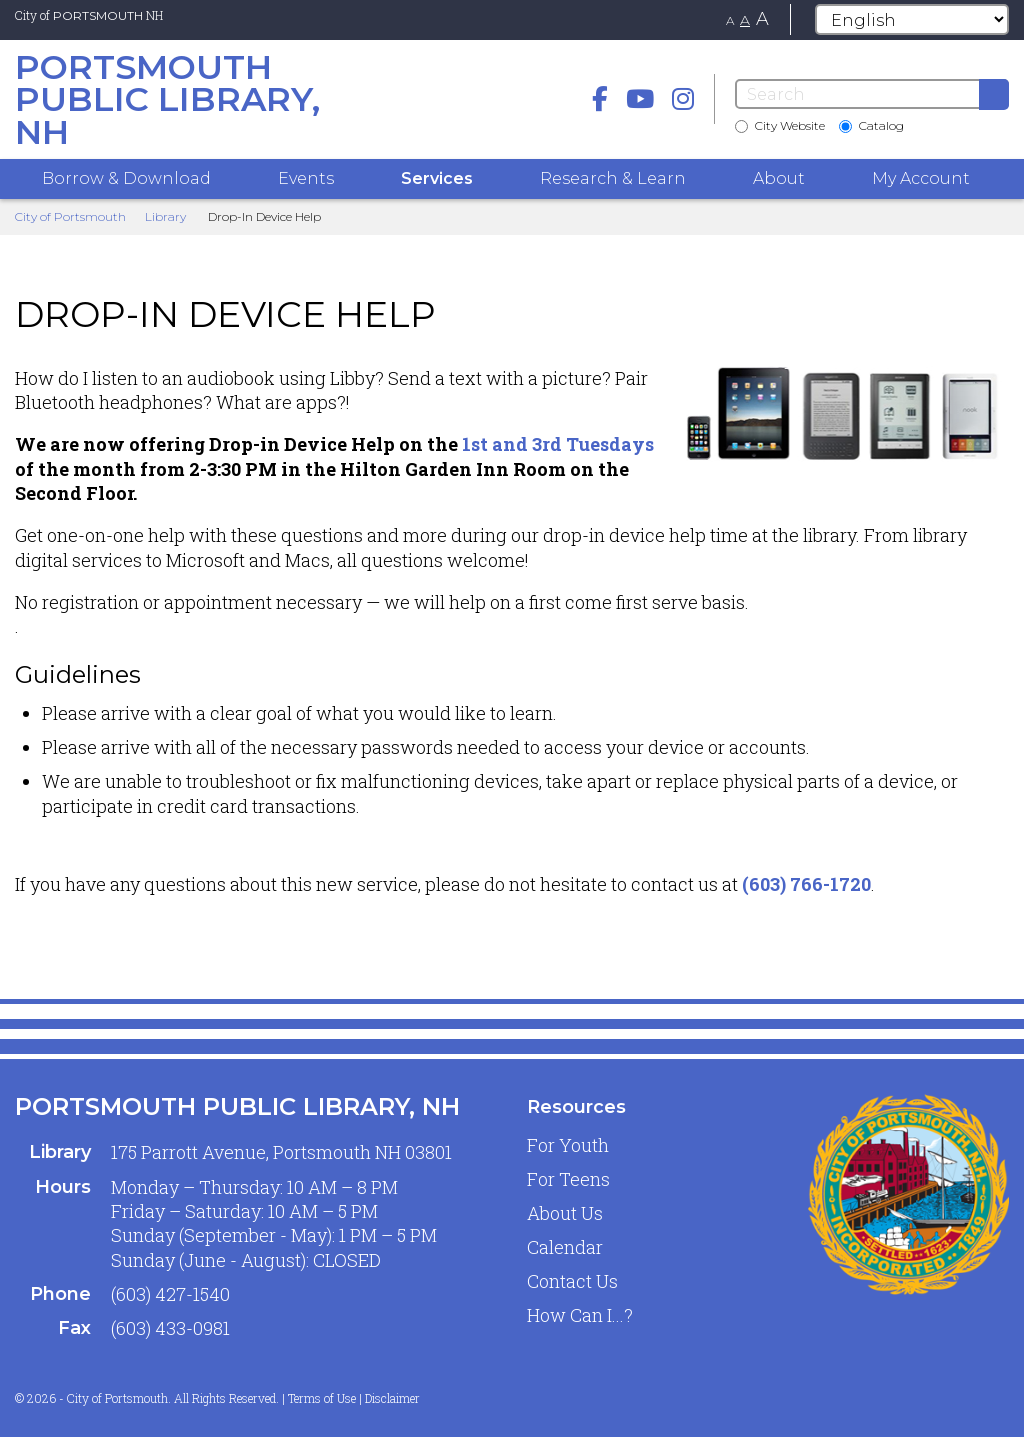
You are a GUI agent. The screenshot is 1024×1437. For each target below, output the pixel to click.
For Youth (568, 1145)
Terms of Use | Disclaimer (354, 1398)
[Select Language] (912, 19)
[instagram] (683, 98)
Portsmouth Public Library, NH (237, 1106)
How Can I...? (580, 1315)
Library (165, 216)
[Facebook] (600, 98)
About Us (565, 1213)
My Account (921, 178)
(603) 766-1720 (806, 884)
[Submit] (994, 94)
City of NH (89, 15)
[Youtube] (640, 98)
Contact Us (572, 1281)
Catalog (871, 125)
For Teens (568, 1179)
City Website (780, 125)
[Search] (872, 94)
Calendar (565, 1247)
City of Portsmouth (70, 216)
